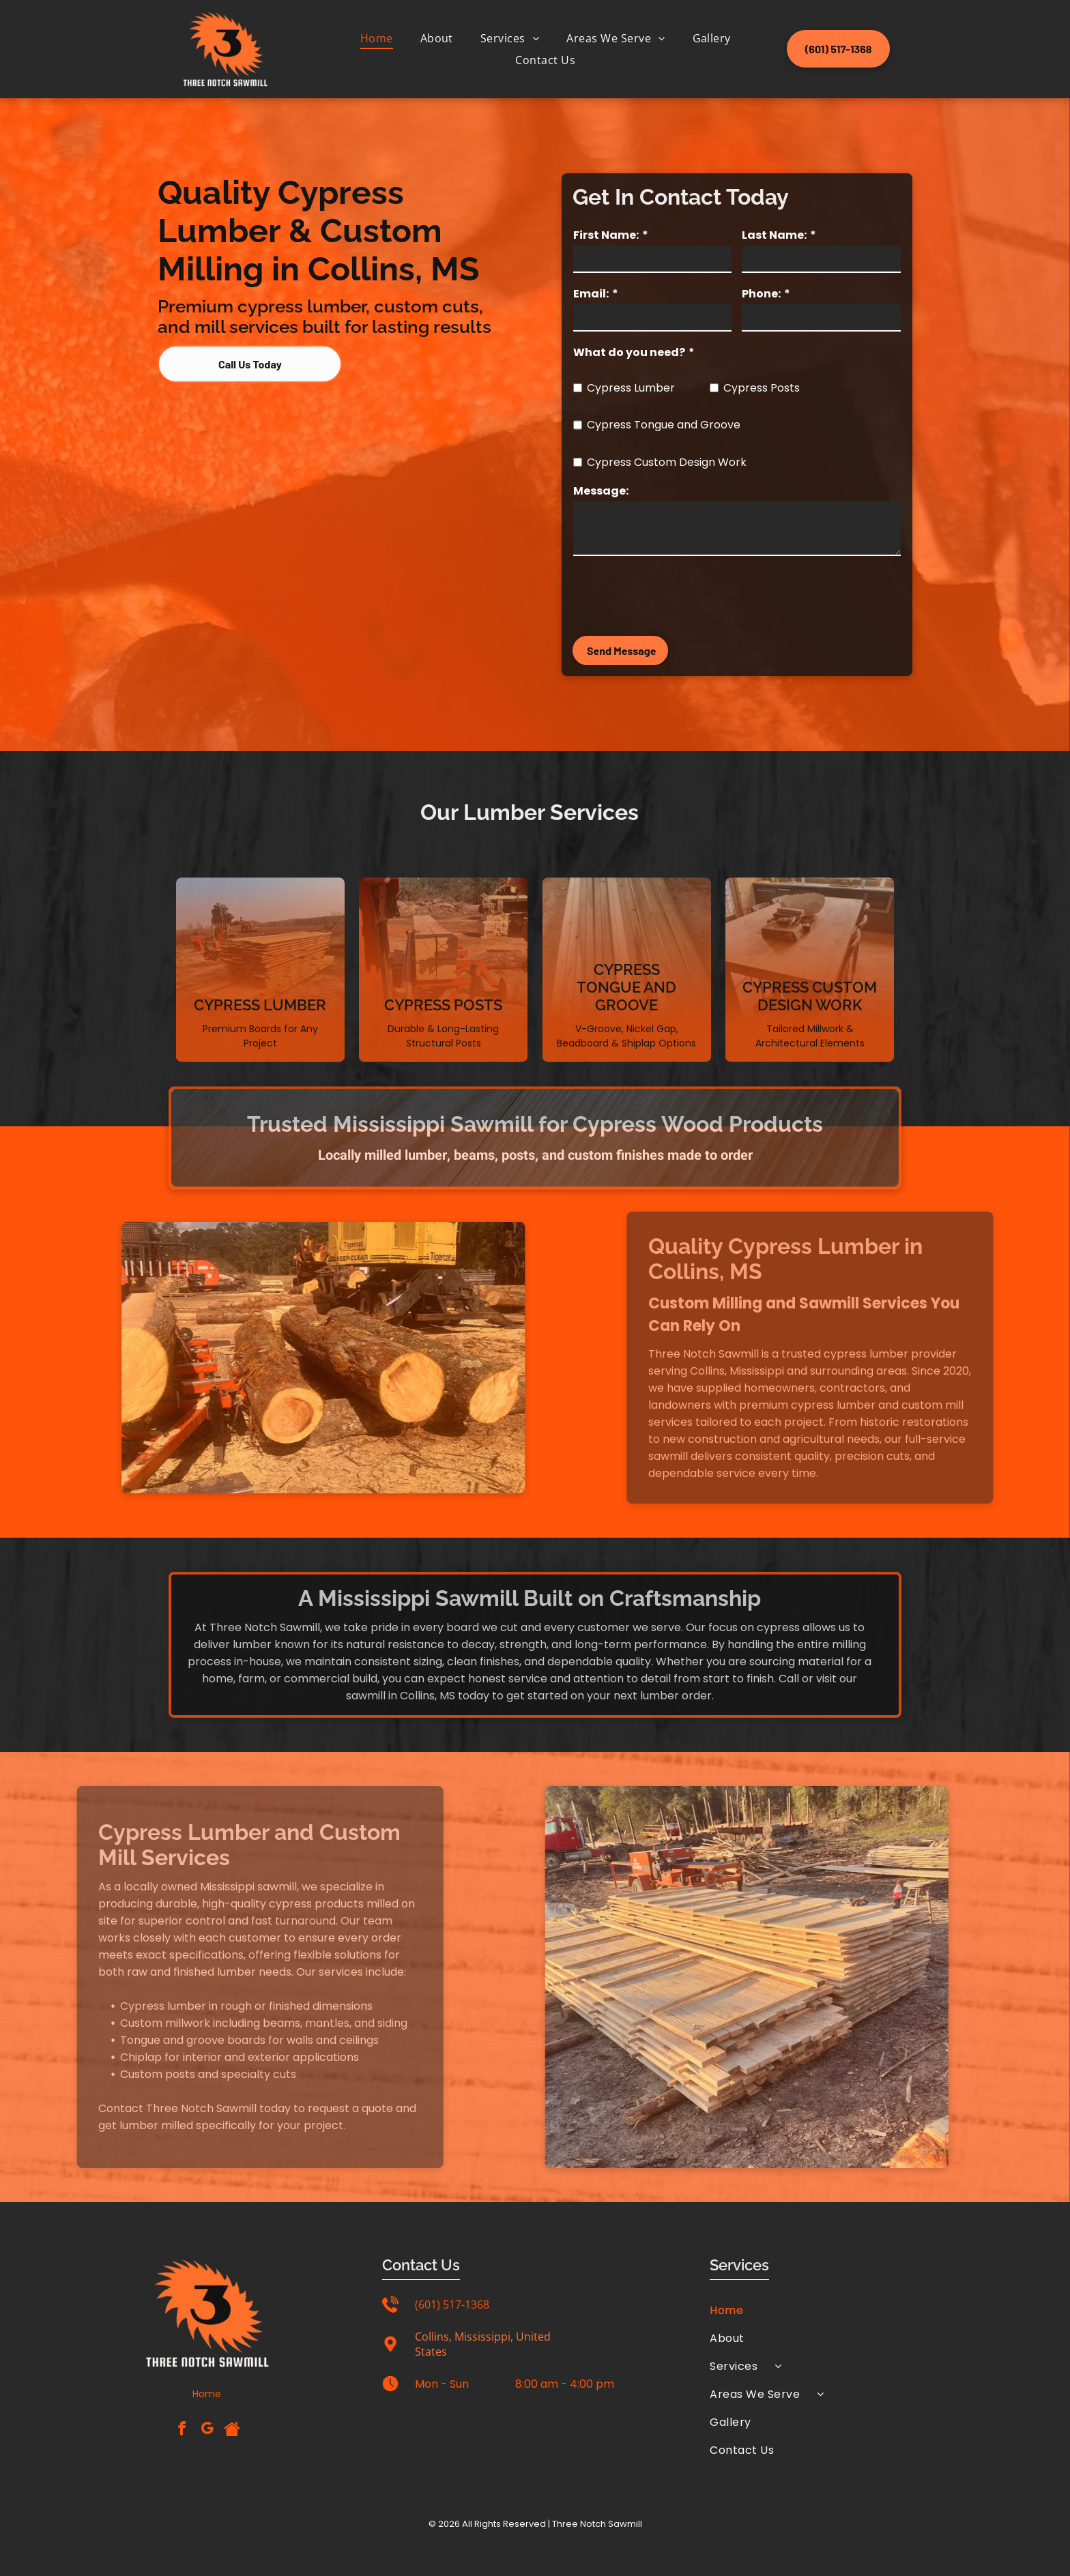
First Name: (606, 235)
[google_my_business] (207, 2430)
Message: (600, 491)
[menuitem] (377, 38)
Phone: (761, 294)
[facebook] (181, 2430)
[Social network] (232, 2430)
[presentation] (677, 594)
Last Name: (774, 235)
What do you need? (629, 352)
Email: (591, 294)
